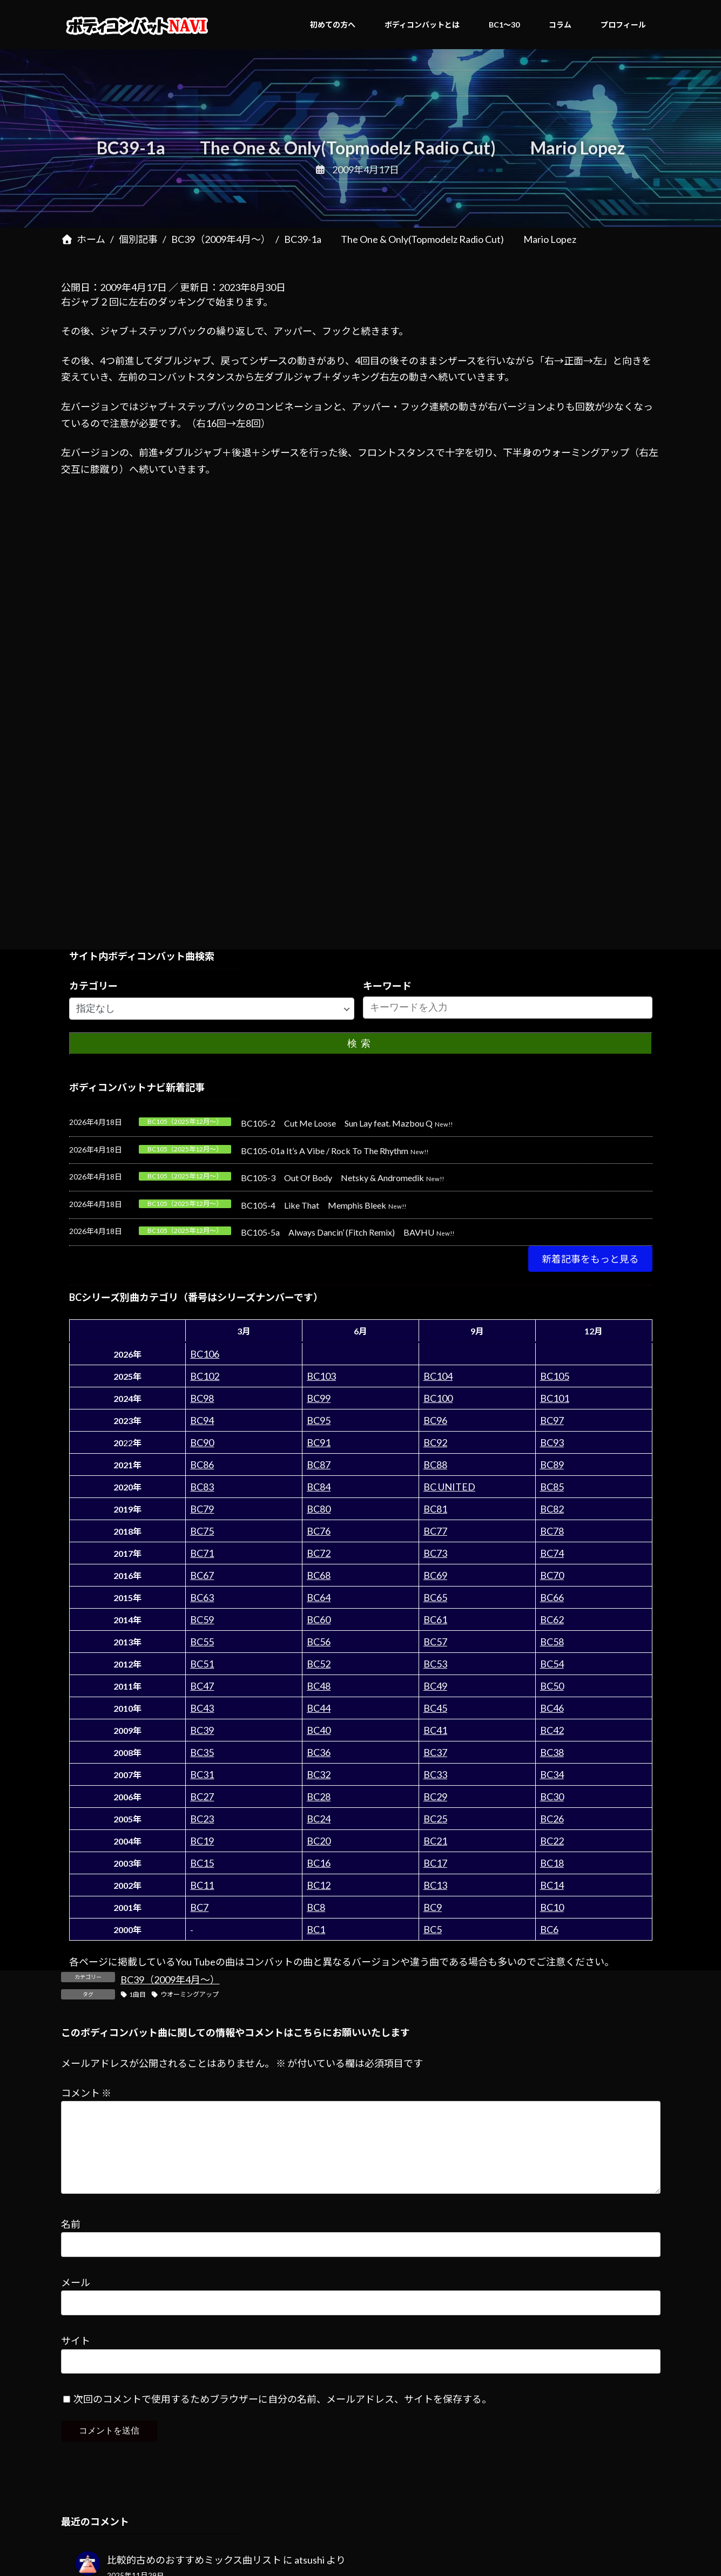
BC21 (435, 1841)
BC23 (202, 1819)
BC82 (552, 1509)
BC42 (552, 1730)
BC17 (435, 1863)
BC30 (552, 1796)
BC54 (552, 1664)
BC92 (435, 1442)
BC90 (202, 1442)
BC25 (435, 1819)
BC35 (202, 1752)
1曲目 (137, 1994)
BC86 (202, 1464)
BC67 (202, 1575)
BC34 (552, 1774)
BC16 (319, 1863)
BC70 (552, 1575)
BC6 (549, 1929)
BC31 (202, 1774)
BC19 (202, 1841)
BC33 (435, 1774)
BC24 (319, 1819)
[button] (590, 1259)
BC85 (552, 1487)
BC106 (204, 1354)
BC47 (202, 1686)
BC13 (435, 1885)
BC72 (319, 1553)
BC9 (432, 1907)
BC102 (204, 1376)
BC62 (552, 1619)
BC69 (435, 1575)
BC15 (202, 1863)
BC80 (319, 1509)
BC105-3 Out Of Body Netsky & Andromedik (332, 1177)
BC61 (435, 1619)
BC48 (319, 1686)
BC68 (319, 1575)
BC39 (202, 1730)
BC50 (552, 1686)
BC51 (202, 1664)
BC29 (435, 1796)
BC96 (435, 1420)
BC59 (202, 1619)
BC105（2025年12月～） (185, 1121)
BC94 (202, 1420)
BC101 (554, 1398)
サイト (75, 2358)
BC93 (552, 1442)
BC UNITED (449, 1487)
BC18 (552, 1863)
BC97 (552, 1420)
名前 (70, 2241)
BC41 (435, 1730)
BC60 (319, 1619)
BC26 (552, 1819)
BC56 (319, 1642)
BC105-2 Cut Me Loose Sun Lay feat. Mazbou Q (337, 1123)
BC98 (202, 1398)
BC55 (202, 1642)
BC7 (199, 1907)
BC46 (552, 1708)
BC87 (319, 1464)
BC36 (319, 1752)
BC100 (438, 1398)
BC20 (319, 1841)
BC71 (202, 1553)
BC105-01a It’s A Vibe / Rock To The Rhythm (324, 1150)
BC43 (202, 1708)
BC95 (319, 1420)
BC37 (435, 1752)
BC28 (319, 1796)
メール (75, 2300)
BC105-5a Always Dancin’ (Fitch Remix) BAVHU (337, 1232)
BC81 (435, 1509)
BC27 (202, 1796)
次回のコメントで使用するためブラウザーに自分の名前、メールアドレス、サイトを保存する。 (282, 2417)
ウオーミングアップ (189, 1994)
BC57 (435, 1642)
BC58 (552, 1642)
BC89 (552, 1464)
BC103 (321, 1376)
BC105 (554, 1376)
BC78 (552, 1531)
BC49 (435, 1686)
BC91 (319, 1442)
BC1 (316, 1929)
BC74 (552, 1553)
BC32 (319, 1774)
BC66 (552, 1597)
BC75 (202, 1531)
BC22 (552, 1841)
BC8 (316, 1907)
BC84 (319, 1487)
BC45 (435, 1708)
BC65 (435, 1597)
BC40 (319, 1730)
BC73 (435, 1553)
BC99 (319, 1398)
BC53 (435, 1664)
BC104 (438, 1376)
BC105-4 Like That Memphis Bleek (313, 1205)
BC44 (319, 1708)
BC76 (319, 1531)
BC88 (435, 1464)
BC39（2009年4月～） (170, 1979)
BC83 (202, 1487)
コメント (86, 2093)
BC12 (319, 1885)
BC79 (202, 1509)
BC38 (552, 1752)
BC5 (432, 1929)
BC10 (552, 1907)
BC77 (435, 1531)
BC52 (319, 1664)
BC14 (552, 1885)
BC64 (319, 1597)
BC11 (202, 1885)
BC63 (202, 1597)
